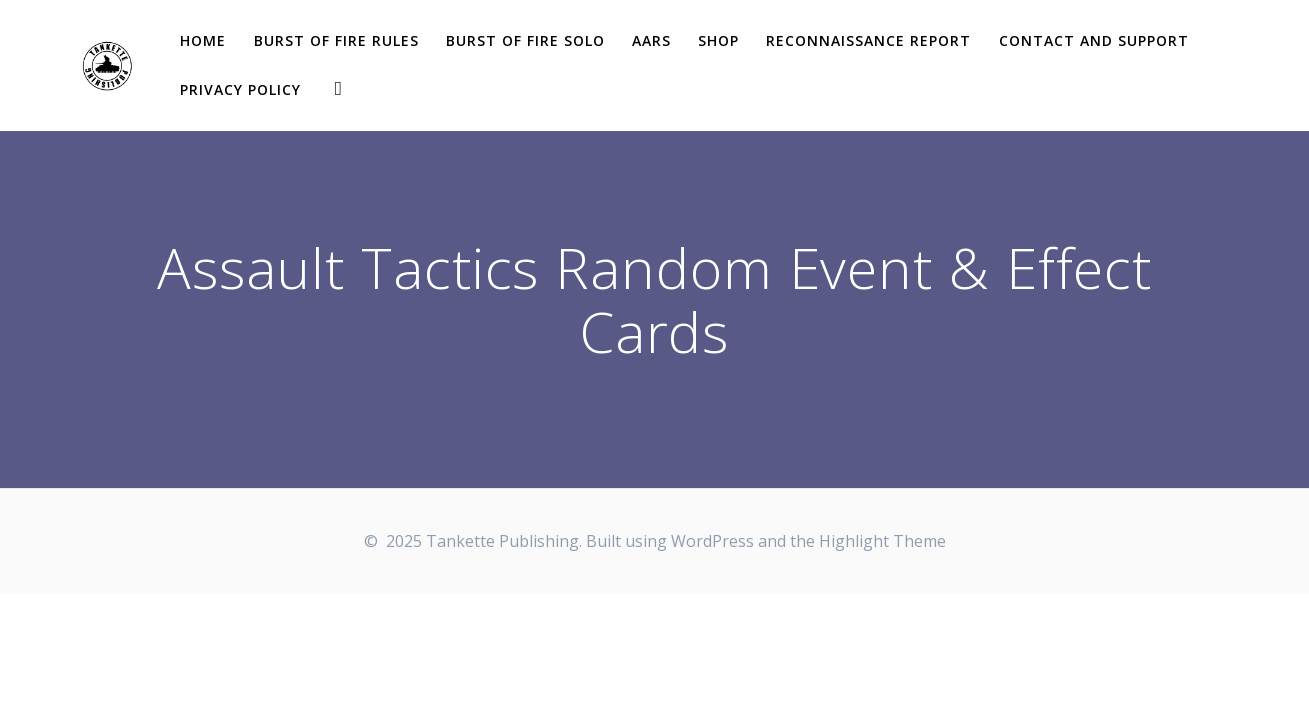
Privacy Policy (240, 89)
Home (203, 40)
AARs (651, 40)
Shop (718, 40)
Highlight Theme (882, 541)
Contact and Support (1094, 40)
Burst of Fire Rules (336, 40)
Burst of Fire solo (525, 40)
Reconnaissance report (868, 40)
